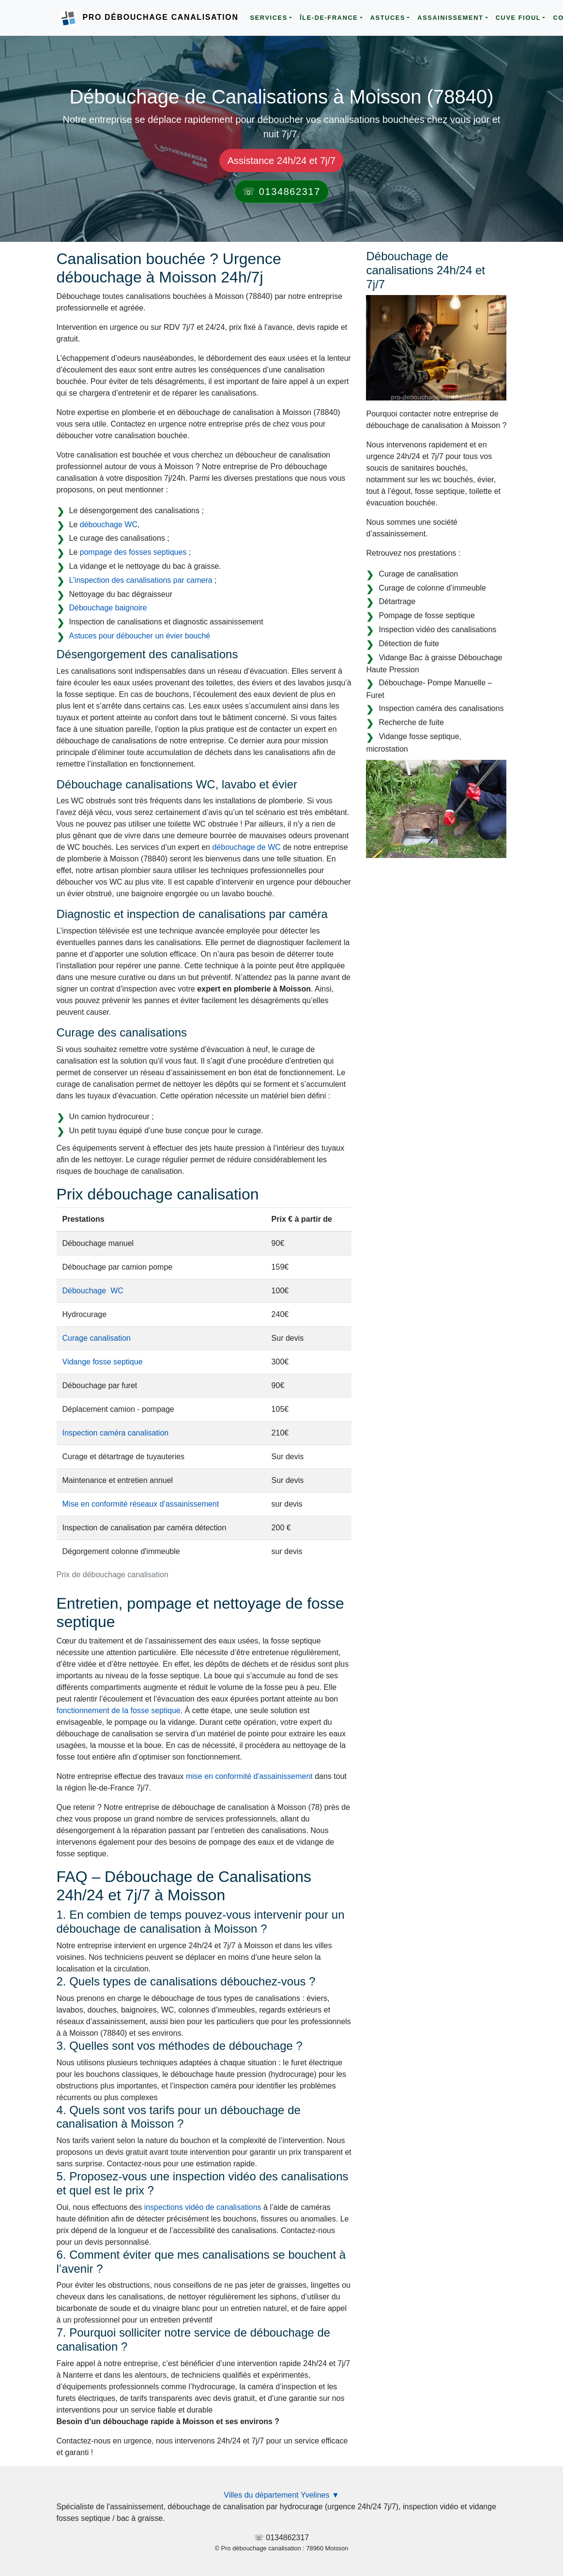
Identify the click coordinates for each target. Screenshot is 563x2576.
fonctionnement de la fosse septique (119, 1710)
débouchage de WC (246, 847)
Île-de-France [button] (329, 17)
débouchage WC (108, 524)
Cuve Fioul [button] (518, 17)
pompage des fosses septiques (133, 552)
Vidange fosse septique (102, 1362)
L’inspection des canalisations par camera (141, 580)
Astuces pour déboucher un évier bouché (140, 636)
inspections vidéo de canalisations (202, 2207)
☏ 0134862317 (281, 191)
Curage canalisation (96, 1338)
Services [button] (269, 17)
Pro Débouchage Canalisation (161, 17)
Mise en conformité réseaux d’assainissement (140, 1504)
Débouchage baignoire (108, 608)
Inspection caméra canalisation (115, 1433)
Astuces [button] (387, 17)
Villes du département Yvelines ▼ (281, 2495)
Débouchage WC (92, 1291)
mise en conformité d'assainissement (249, 1776)
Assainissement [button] (450, 17)
